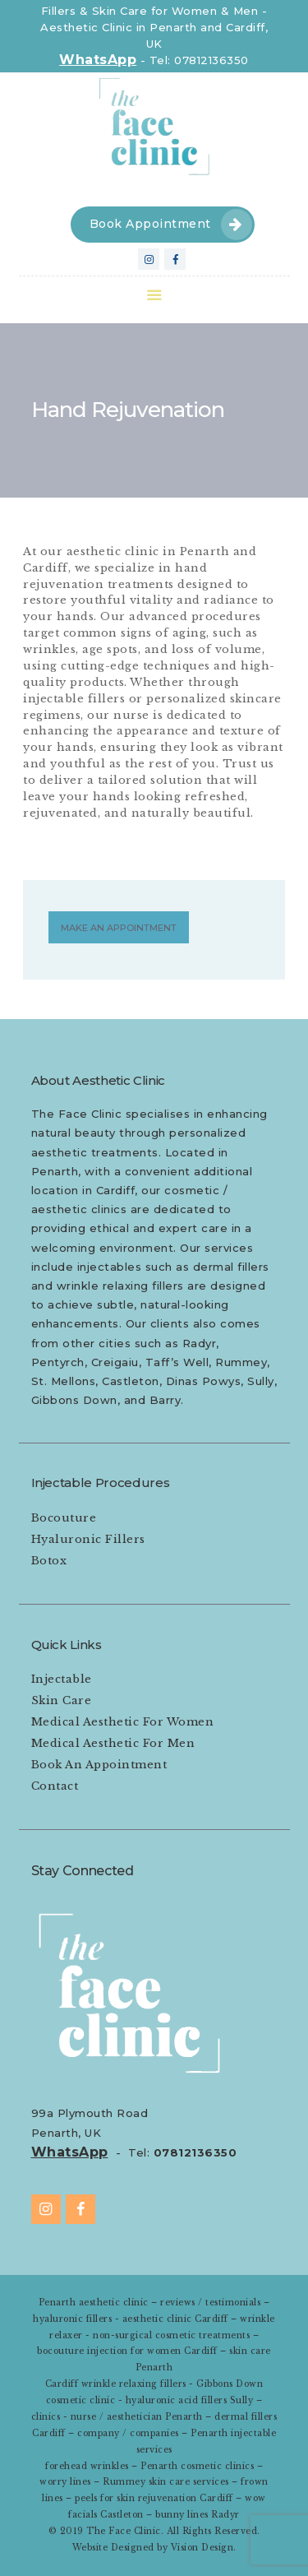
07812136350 (195, 2152)
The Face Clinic (123, 2531)
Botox (49, 1561)
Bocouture (64, 1518)
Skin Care (61, 1700)
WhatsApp (97, 59)
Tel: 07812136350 (199, 60)
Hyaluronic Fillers (88, 1539)
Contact (55, 1786)
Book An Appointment (99, 1765)
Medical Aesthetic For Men (113, 1743)
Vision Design (202, 2547)
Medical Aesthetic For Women (122, 1722)
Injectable (61, 1679)
